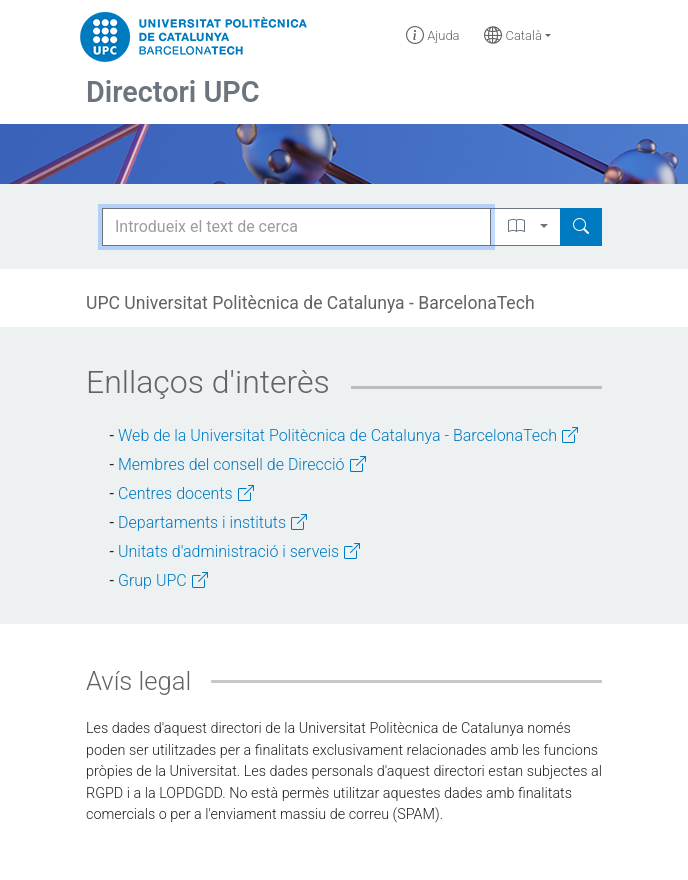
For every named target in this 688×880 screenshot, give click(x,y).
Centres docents (186, 493)
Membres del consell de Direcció (242, 464)
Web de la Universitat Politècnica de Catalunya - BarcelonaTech (348, 435)
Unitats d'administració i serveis (239, 551)
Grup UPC (163, 580)
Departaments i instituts (212, 522)
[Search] (581, 227)
